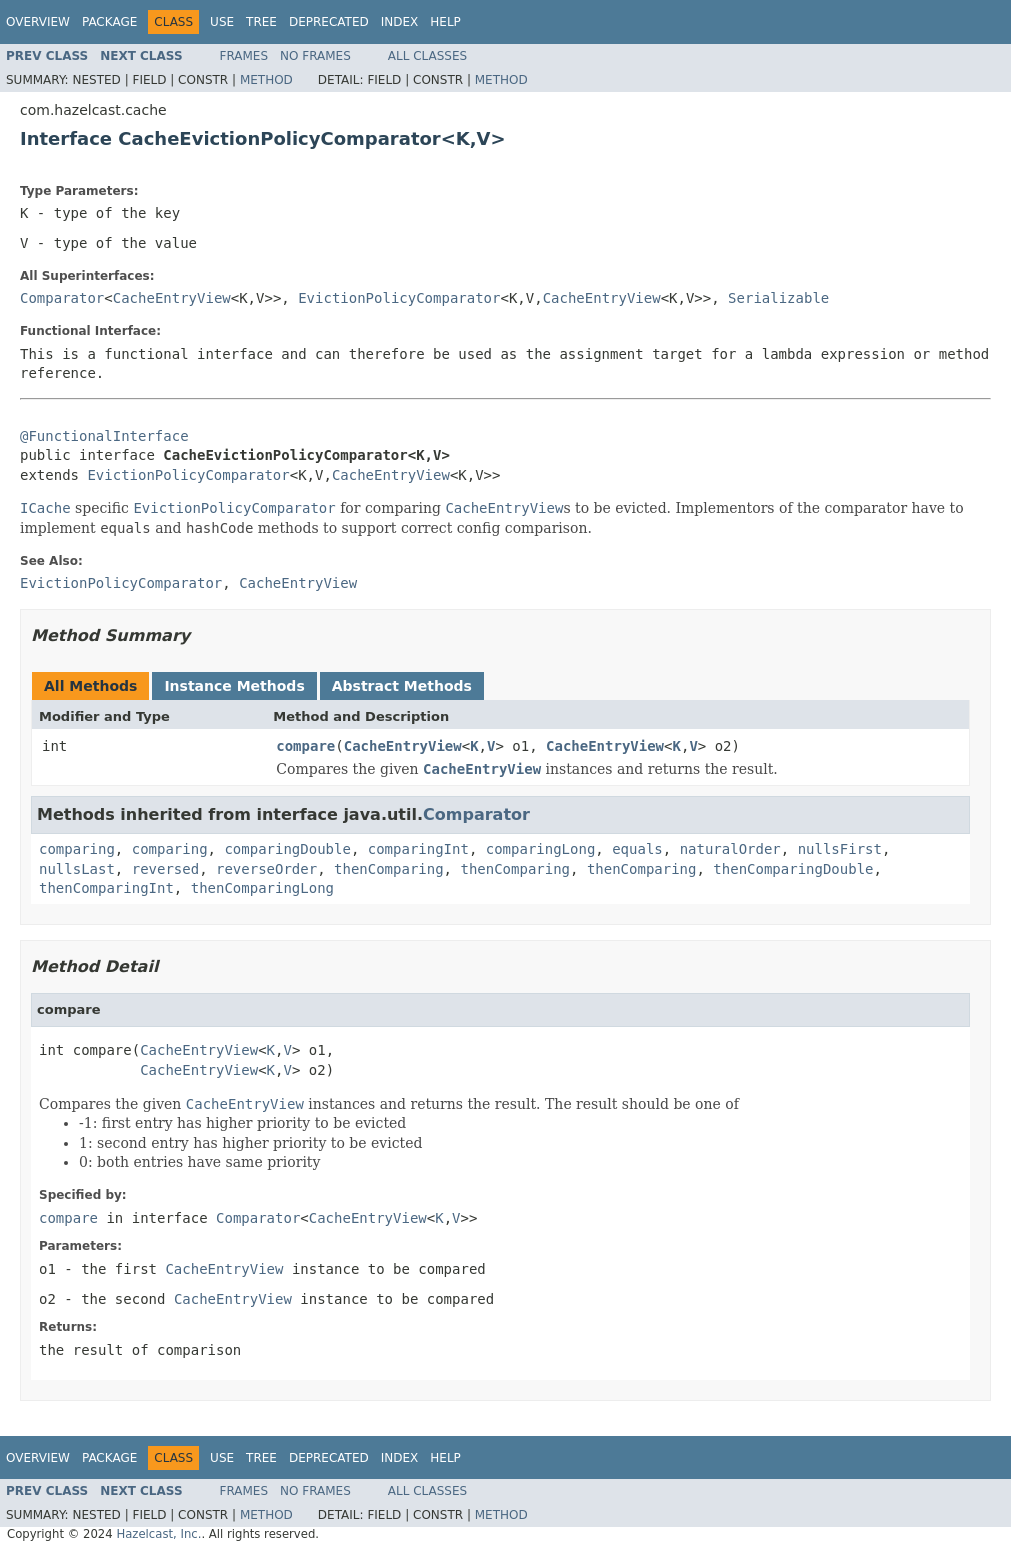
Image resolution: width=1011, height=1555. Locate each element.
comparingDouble (287, 849)
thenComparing (389, 869)
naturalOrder (730, 849)
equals (637, 849)
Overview (38, 22)
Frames (244, 56)
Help (445, 22)
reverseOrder (266, 869)
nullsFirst (840, 849)
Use (222, 22)
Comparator (62, 298)
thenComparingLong (262, 888)
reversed (165, 869)
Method (266, 80)
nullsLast (77, 869)
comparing (77, 849)
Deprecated (329, 22)
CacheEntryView (172, 298)
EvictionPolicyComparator (399, 298)
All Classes (427, 56)
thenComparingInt (106, 888)
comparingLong (541, 849)
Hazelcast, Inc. (158, 1534)
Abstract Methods (402, 686)
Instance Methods (234, 686)
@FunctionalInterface (104, 436)
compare (305, 746)
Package (109, 22)
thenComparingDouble (793, 869)
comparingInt (418, 849)
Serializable (778, 298)
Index (400, 22)
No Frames (315, 56)
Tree (261, 22)
